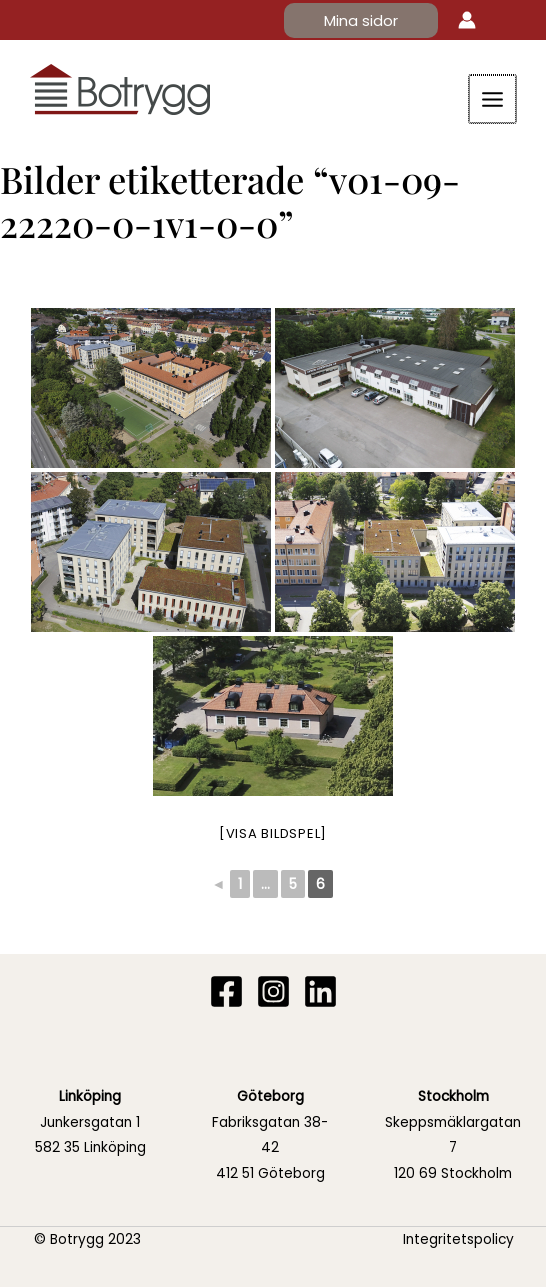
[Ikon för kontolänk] (467, 20)
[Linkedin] (320, 991)
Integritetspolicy (458, 1239)
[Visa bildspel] (273, 833)
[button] (361, 20)
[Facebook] (226, 991)
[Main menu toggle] (494, 99)
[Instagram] (273, 991)
